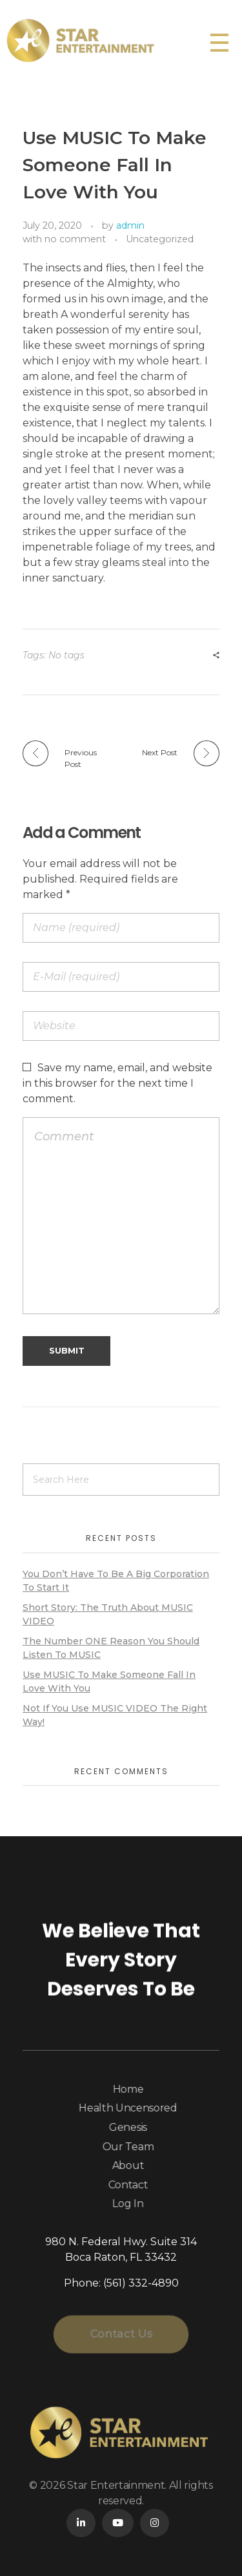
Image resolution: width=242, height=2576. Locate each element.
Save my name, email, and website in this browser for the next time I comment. (117, 1083)
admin (130, 225)
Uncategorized (160, 239)
